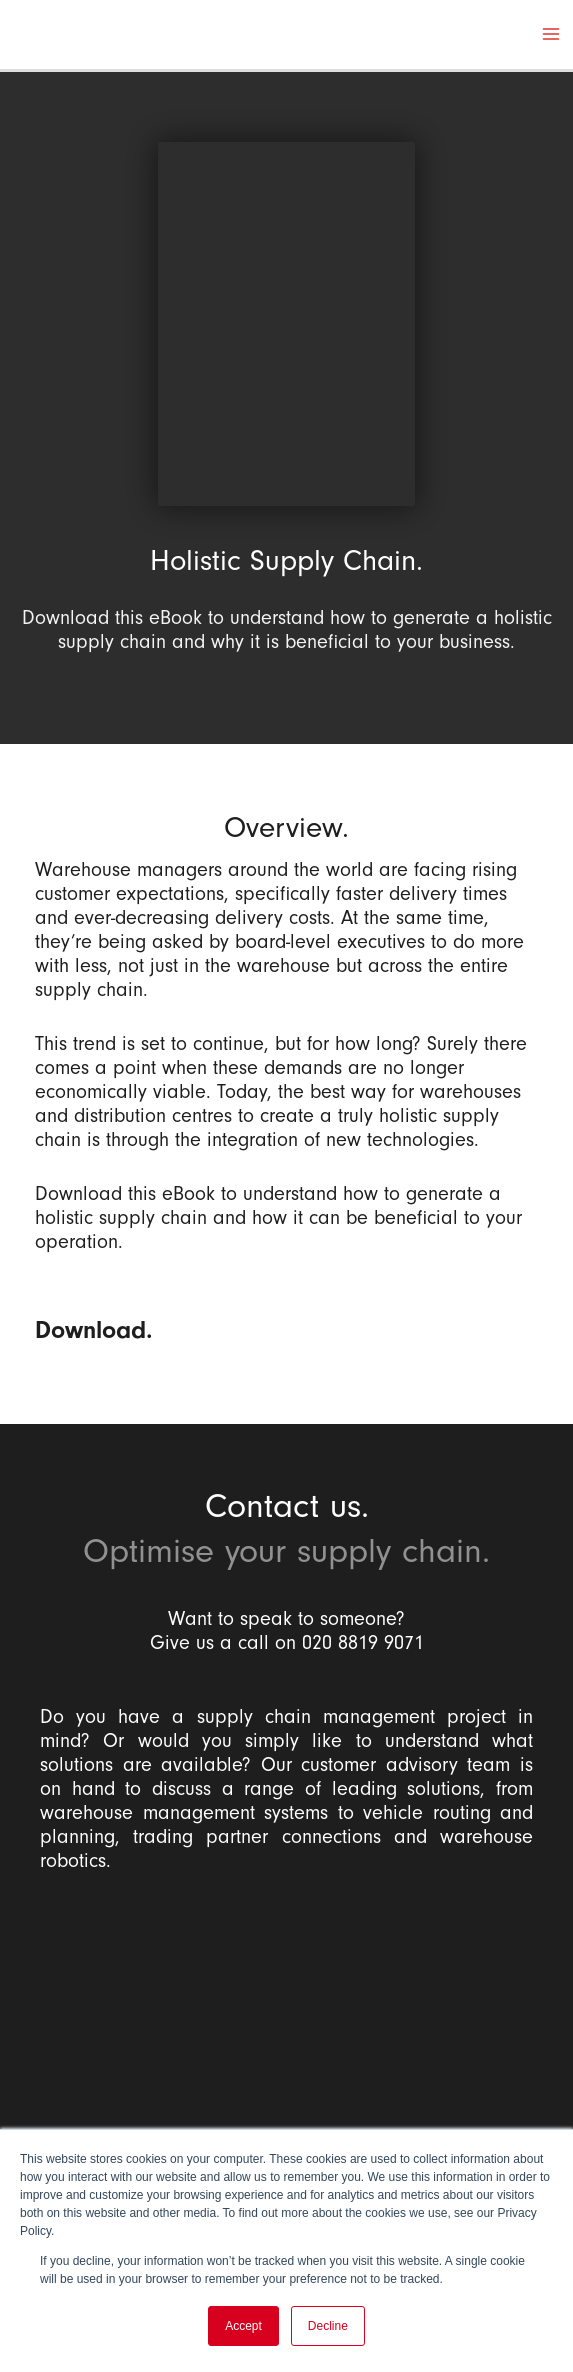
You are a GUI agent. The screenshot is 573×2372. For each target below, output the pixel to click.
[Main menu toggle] (551, 36)
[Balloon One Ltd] (286, 2030)
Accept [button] (243, 2326)
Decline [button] (328, 2326)
